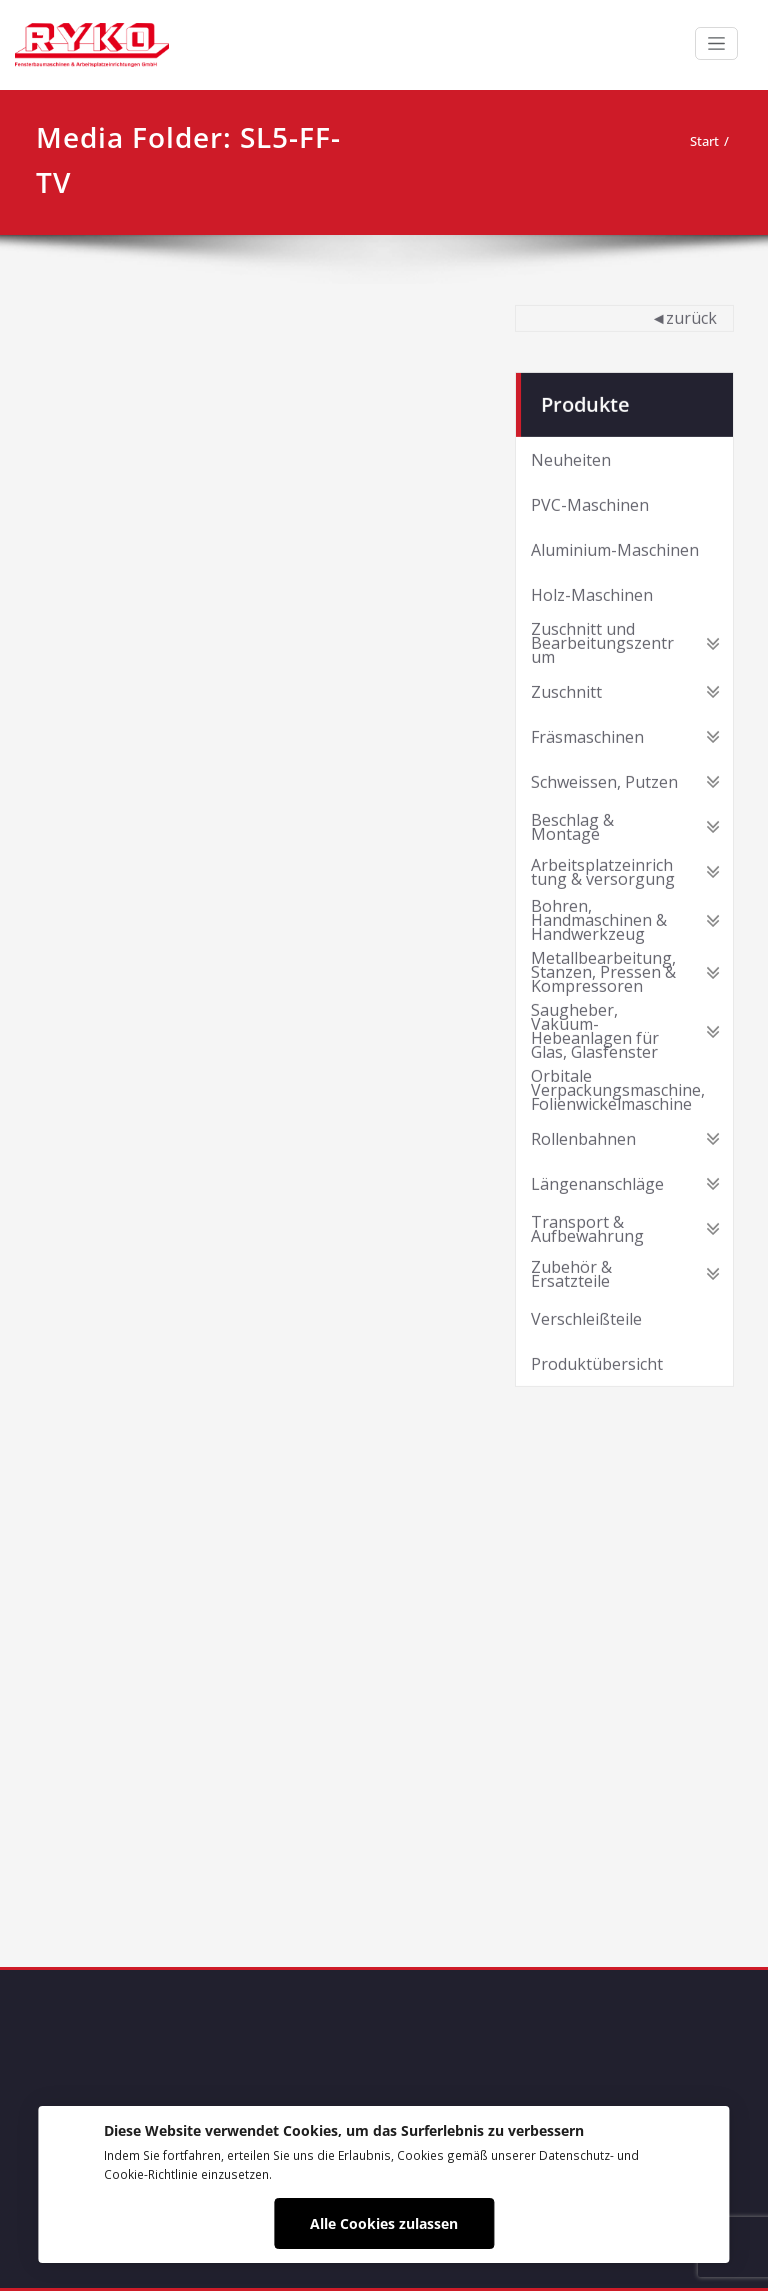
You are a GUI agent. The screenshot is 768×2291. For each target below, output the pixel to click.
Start (704, 141)
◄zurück (684, 316)
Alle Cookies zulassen (384, 2223)
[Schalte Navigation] (716, 43)
